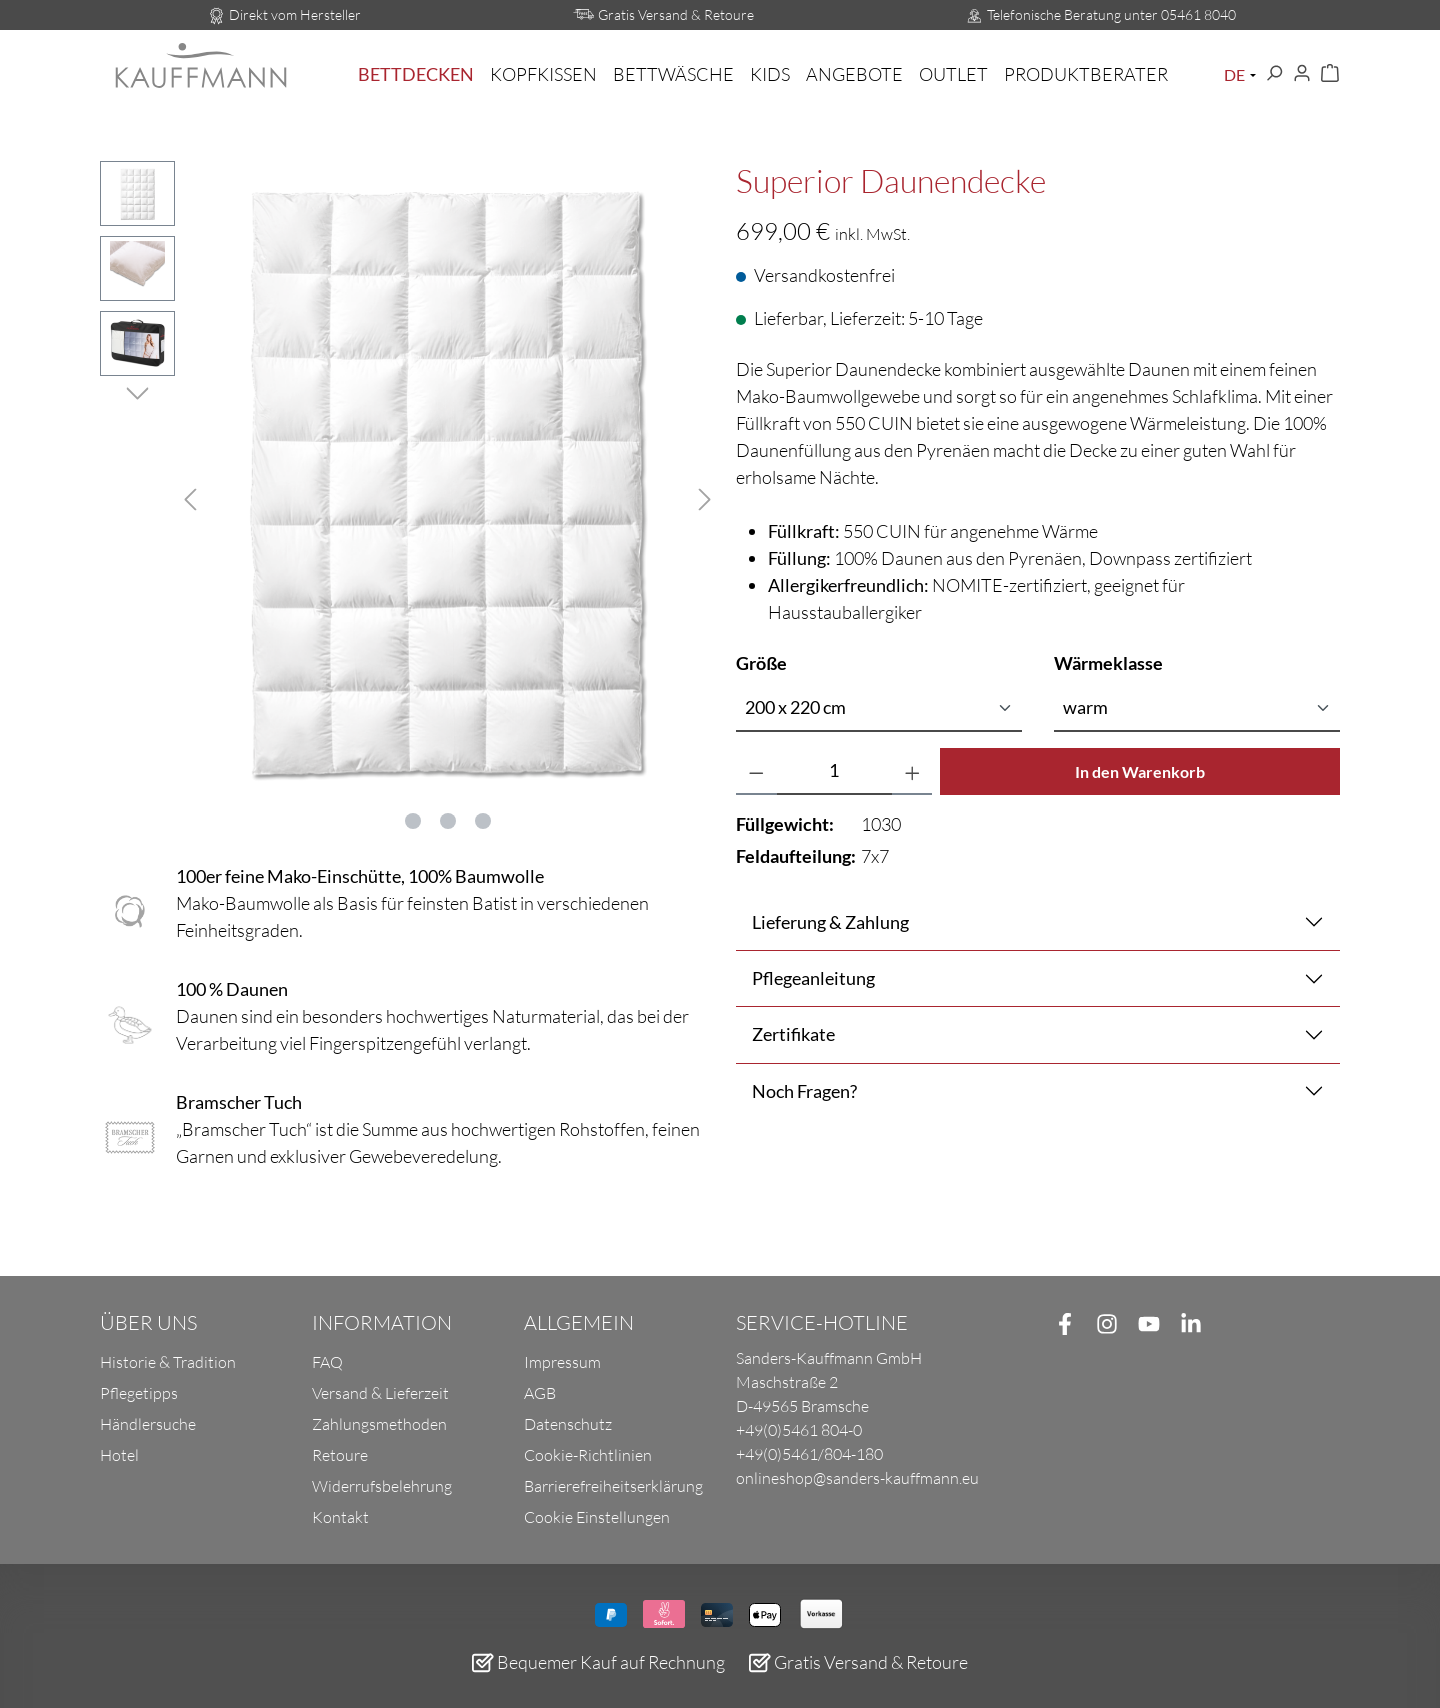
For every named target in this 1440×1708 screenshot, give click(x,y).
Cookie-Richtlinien (588, 1455)
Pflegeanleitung (813, 978)
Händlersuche (148, 1424)
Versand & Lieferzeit (380, 1393)
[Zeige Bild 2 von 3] (448, 821)
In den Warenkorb (1140, 771)
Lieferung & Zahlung (830, 922)
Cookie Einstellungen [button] (597, 1517)
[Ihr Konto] (1302, 74)
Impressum (562, 1362)
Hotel (119, 1455)
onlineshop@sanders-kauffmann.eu (857, 1478)
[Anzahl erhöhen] (912, 771)
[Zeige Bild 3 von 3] (483, 821)
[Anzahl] (834, 771)
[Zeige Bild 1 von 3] (413, 821)
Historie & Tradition (168, 1362)
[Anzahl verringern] (756, 771)
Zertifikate (793, 1034)
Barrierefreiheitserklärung (613, 1486)
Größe (761, 662)
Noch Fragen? (804, 1091)
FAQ (327, 1362)
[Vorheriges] (190, 496)
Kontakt (340, 1517)
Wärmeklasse (1108, 662)
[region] (402, 496)
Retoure (340, 1455)
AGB (540, 1393)
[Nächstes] (705, 496)
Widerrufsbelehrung (382, 1486)
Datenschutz (568, 1424)
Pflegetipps (139, 1393)
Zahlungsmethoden (379, 1424)
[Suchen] (1274, 74)
